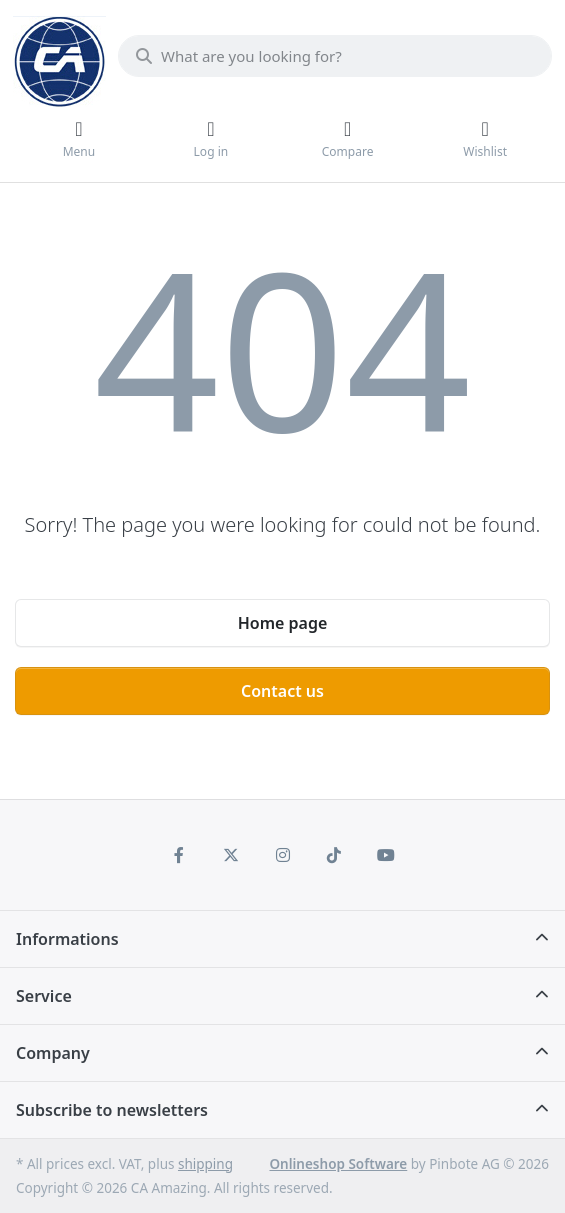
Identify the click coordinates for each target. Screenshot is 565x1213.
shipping (205, 1164)
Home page (283, 623)
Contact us (282, 691)
